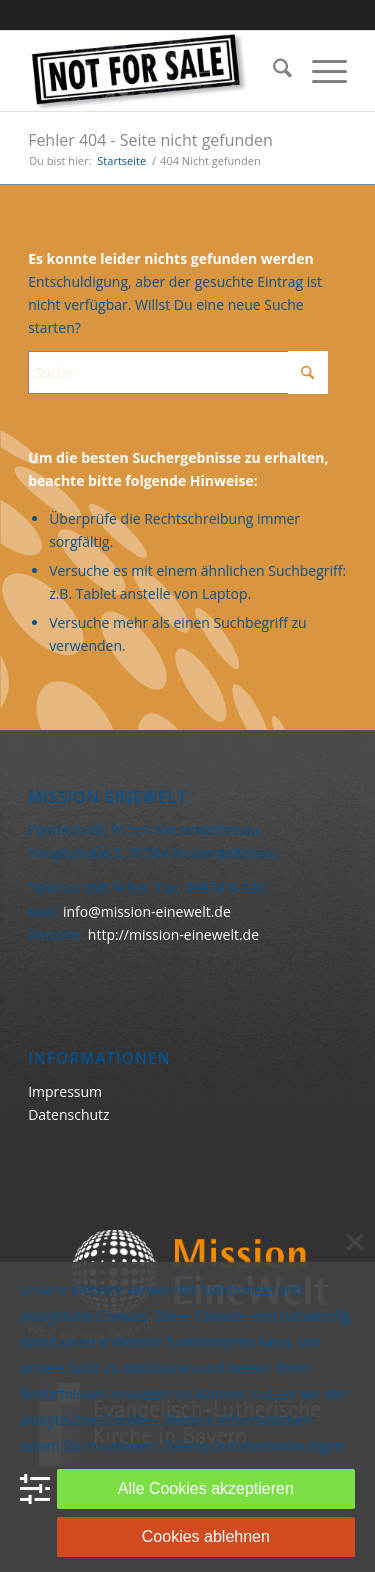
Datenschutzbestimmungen (253, 1445)
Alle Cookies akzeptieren (206, 1488)
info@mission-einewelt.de (147, 911)
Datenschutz (68, 1114)
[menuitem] (272, 71)
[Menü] (319, 71)
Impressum (65, 1091)
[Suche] (272, 71)
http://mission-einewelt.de (173, 934)
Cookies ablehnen (206, 1536)
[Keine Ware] (155, 71)
